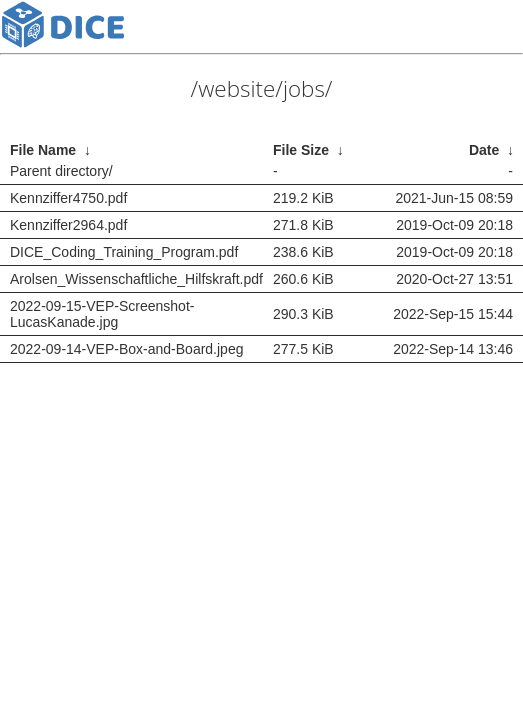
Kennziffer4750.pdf (68, 198)
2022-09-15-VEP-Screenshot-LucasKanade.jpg (102, 314)
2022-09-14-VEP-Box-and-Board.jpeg (126, 349)
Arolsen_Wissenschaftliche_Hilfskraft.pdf (136, 279)
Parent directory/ (61, 171)
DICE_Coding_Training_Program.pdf (124, 252)
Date (484, 150)
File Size (301, 150)
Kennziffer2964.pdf (68, 225)
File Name (43, 150)
